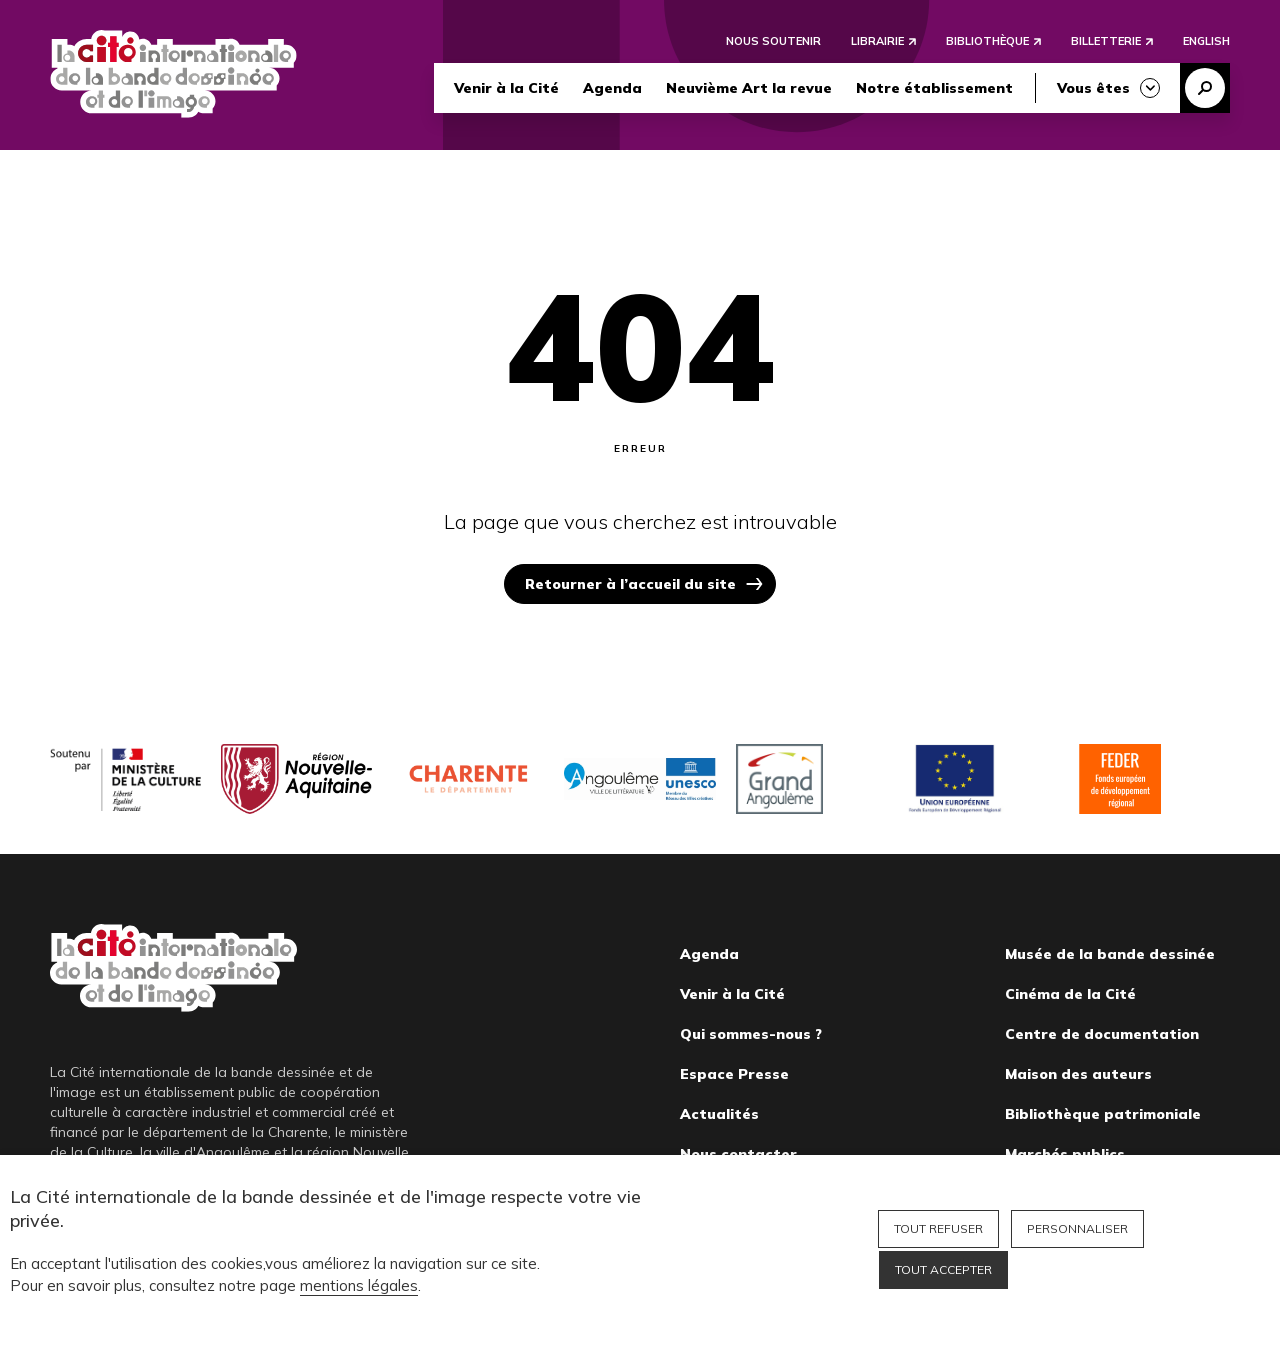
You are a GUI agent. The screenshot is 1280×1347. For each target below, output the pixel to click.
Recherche (1205, 89)
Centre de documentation (1102, 1034)
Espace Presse (734, 1074)
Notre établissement (934, 89)
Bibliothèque (987, 42)
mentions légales (359, 1285)
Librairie (877, 42)
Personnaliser (1077, 1228)
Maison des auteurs (1078, 1074)
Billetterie (1106, 42)
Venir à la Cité (506, 89)
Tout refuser (938, 1228)
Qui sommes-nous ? (751, 1034)
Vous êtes (1093, 89)
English (1206, 42)
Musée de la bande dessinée (1110, 954)
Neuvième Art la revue (749, 89)
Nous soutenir (773, 42)
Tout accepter (943, 1269)
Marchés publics (1065, 1154)
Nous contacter (738, 1154)
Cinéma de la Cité (1070, 994)
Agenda (612, 89)
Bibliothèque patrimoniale (1103, 1114)
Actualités (719, 1114)
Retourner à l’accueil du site (630, 584)
